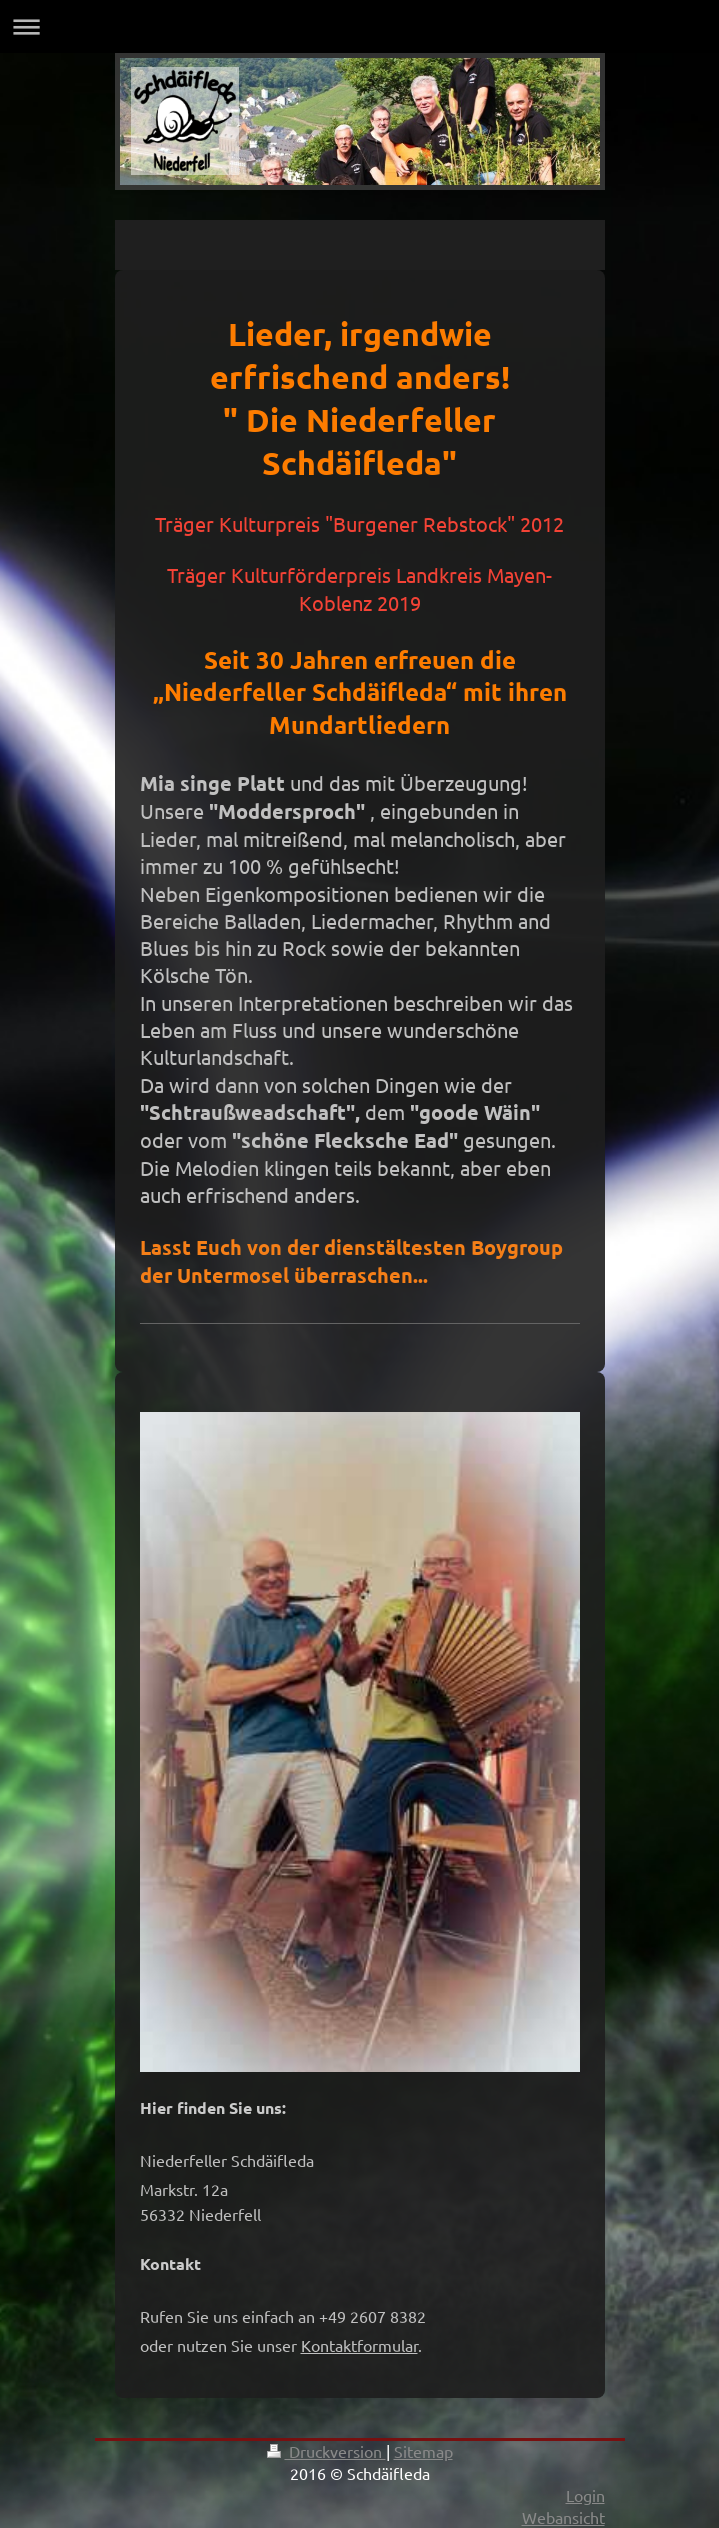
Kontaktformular (359, 2345)
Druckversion (326, 2451)
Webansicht (563, 2517)
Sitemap (423, 2451)
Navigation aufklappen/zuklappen (359, 26)
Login (585, 2495)
